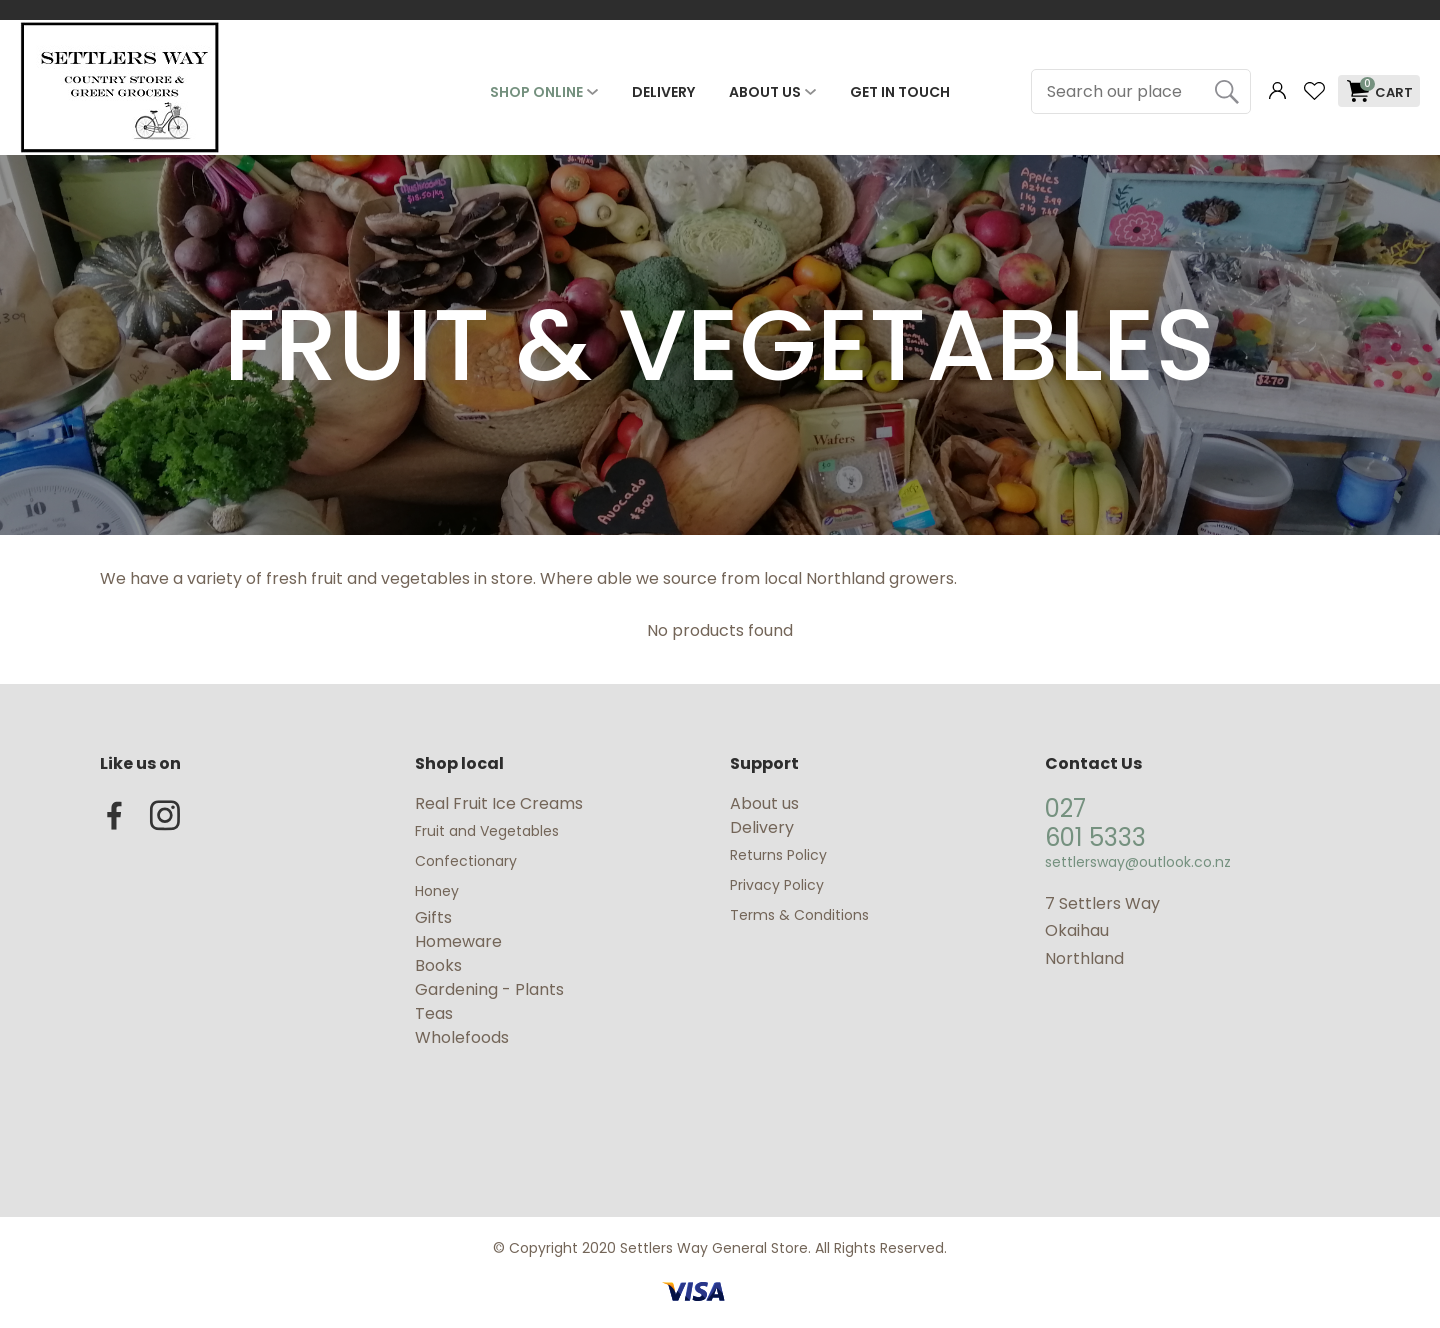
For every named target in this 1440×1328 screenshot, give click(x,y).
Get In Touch (900, 92)
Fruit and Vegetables (489, 831)
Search (1227, 91)
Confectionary (468, 861)
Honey (437, 891)
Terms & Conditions (799, 915)
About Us (765, 92)
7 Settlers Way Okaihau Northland (1102, 930)
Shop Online (536, 92)
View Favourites (1314, 91)
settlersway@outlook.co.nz (1138, 862)
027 (1065, 808)
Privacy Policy (777, 885)
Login (1277, 91)
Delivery (663, 92)
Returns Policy (778, 855)
